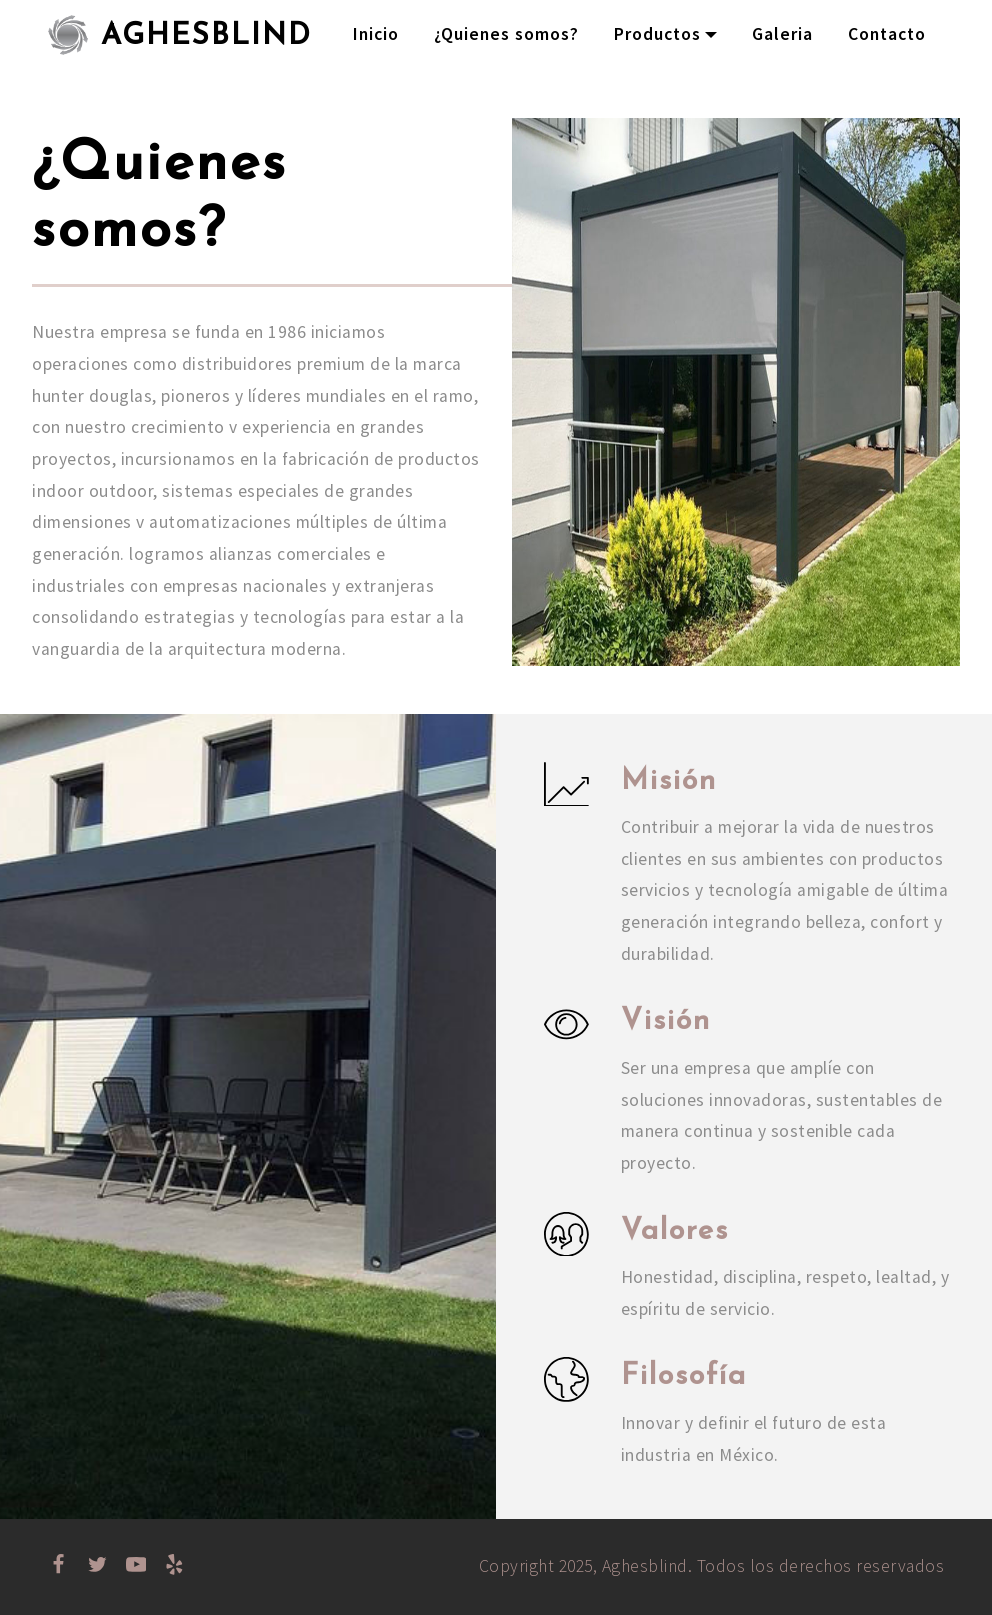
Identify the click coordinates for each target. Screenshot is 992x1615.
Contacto (887, 34)
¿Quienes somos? (506, 34)
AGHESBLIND (206, 34)
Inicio (376, 34)
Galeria (782, 34)
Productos (657, 34)
